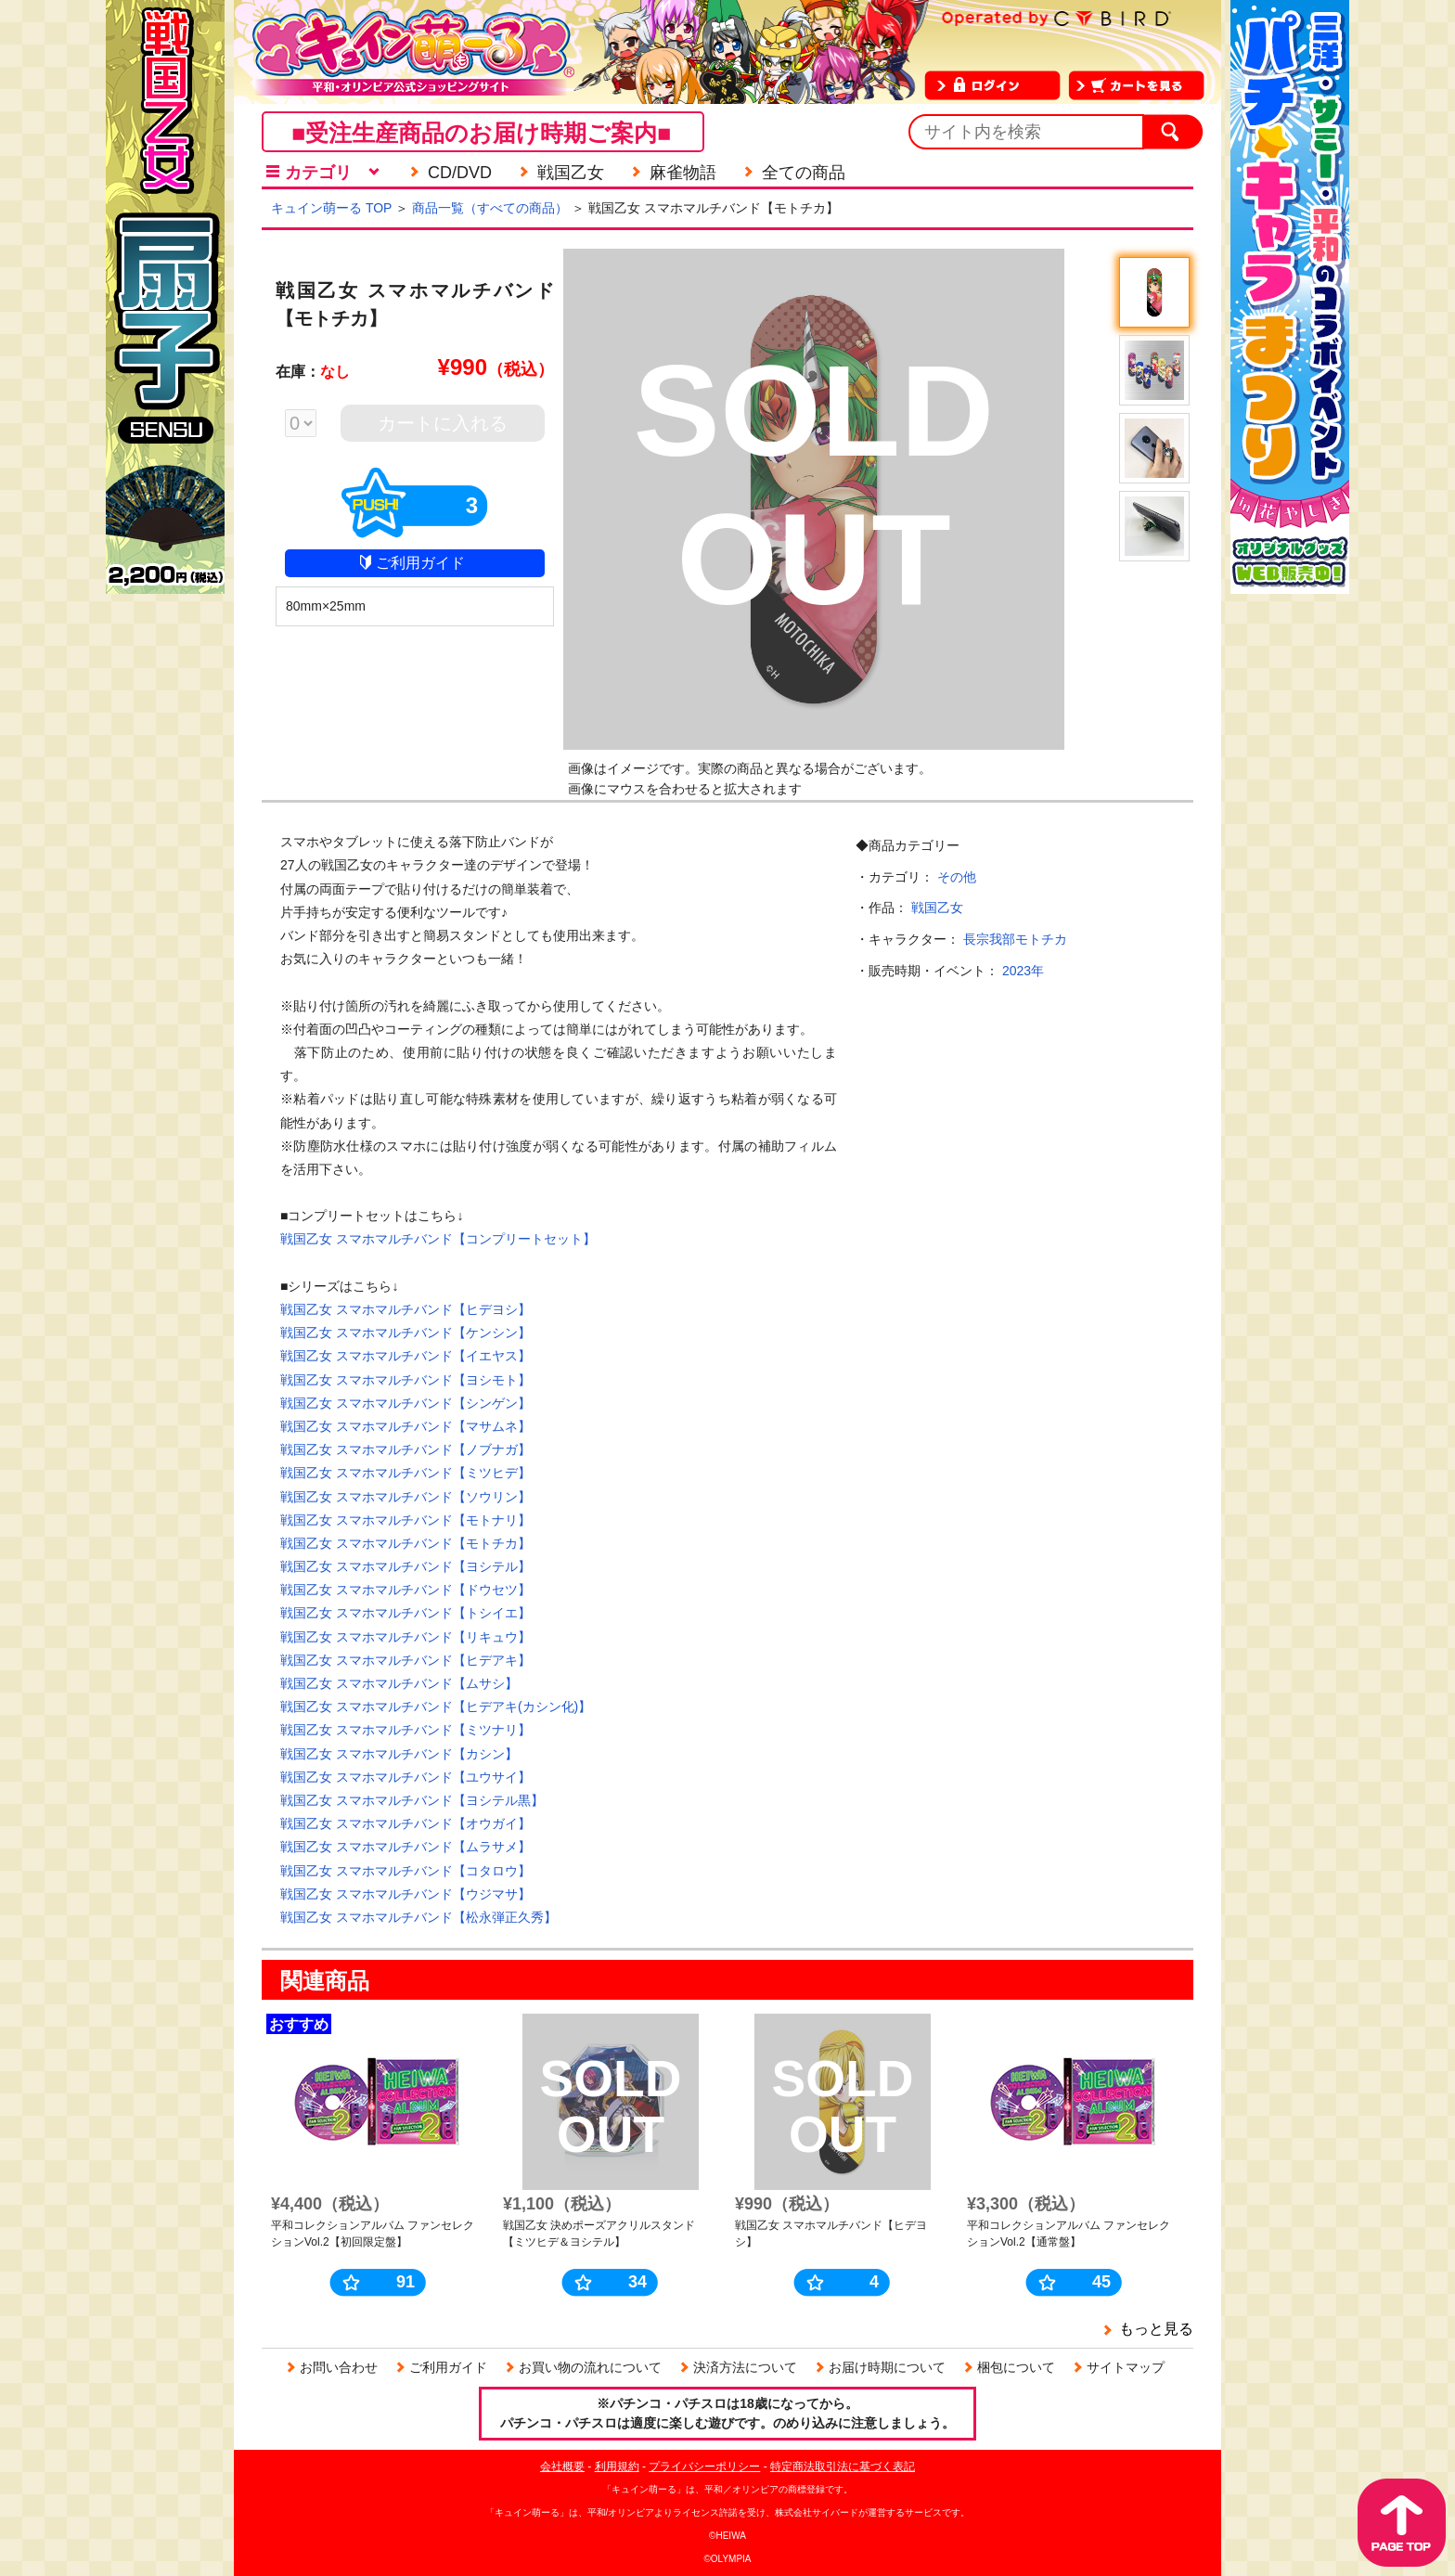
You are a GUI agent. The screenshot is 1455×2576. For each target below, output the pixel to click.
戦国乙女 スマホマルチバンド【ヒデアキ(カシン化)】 (435, 1706)
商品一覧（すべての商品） (490, 207)
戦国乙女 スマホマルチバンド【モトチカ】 (405, 1543)
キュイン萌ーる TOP (331, 207)
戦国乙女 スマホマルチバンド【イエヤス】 (405, 1355)
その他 (956, 876)
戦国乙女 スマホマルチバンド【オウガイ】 (405, 1823)
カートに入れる (443, 423)
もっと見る (1156, 2329)
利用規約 (617, 2466)
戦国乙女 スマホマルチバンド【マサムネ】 (405, 1426)
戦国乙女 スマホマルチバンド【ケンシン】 (405, 1332)
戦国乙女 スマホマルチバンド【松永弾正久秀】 (418, 1917)
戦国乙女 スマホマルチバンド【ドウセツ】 (405, 1589)
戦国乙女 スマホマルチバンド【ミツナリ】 (405, 1729)
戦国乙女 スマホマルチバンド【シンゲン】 (405, 1403)
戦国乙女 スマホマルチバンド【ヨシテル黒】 (412, 1800)
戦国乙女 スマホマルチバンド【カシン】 (399, 1753)
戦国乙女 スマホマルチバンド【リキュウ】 (405, 1636)
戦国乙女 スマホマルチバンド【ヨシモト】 (405, 1379)
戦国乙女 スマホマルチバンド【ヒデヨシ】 (405, 1309)
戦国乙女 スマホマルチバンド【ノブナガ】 (405, 1449)
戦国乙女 (937, 907)
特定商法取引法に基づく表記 (842, 2466)
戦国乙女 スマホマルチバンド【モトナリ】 (405, 1520)
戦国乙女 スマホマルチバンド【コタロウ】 (405, 1870)
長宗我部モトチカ (1015, 939)
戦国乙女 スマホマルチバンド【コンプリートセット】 (438, 1238)
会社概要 (562, 2466)
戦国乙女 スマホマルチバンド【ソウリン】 (405, 1496)
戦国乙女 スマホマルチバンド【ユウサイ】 (405, 1777)
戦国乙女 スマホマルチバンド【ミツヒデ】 (405, 1472)
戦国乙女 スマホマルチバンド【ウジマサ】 (405, 1894)
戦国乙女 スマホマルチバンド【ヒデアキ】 (405, 1660)
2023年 (1023, 970)
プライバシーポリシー (704, 2466)
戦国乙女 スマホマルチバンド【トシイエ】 (405, 1612)
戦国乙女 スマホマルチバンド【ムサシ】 (399, 1683)
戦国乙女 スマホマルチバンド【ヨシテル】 (405, 1566)
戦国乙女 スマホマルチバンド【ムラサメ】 (405, 1846)
